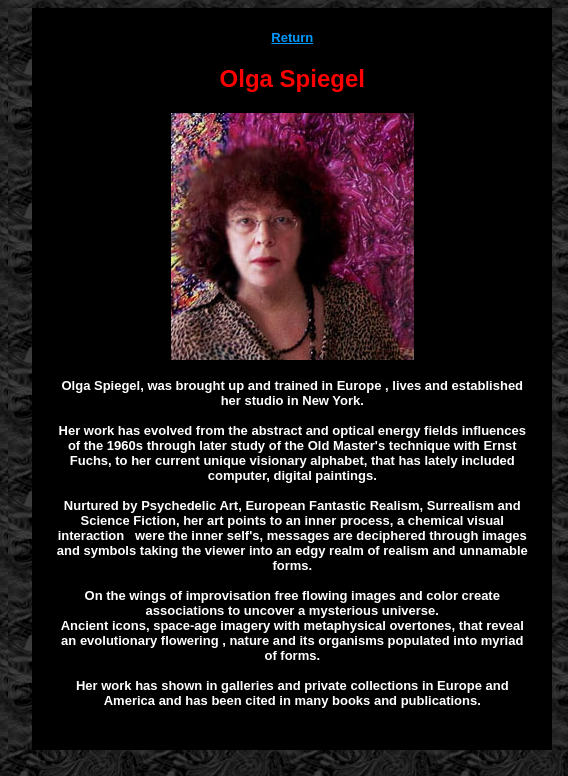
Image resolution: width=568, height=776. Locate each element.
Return (292, 37)
